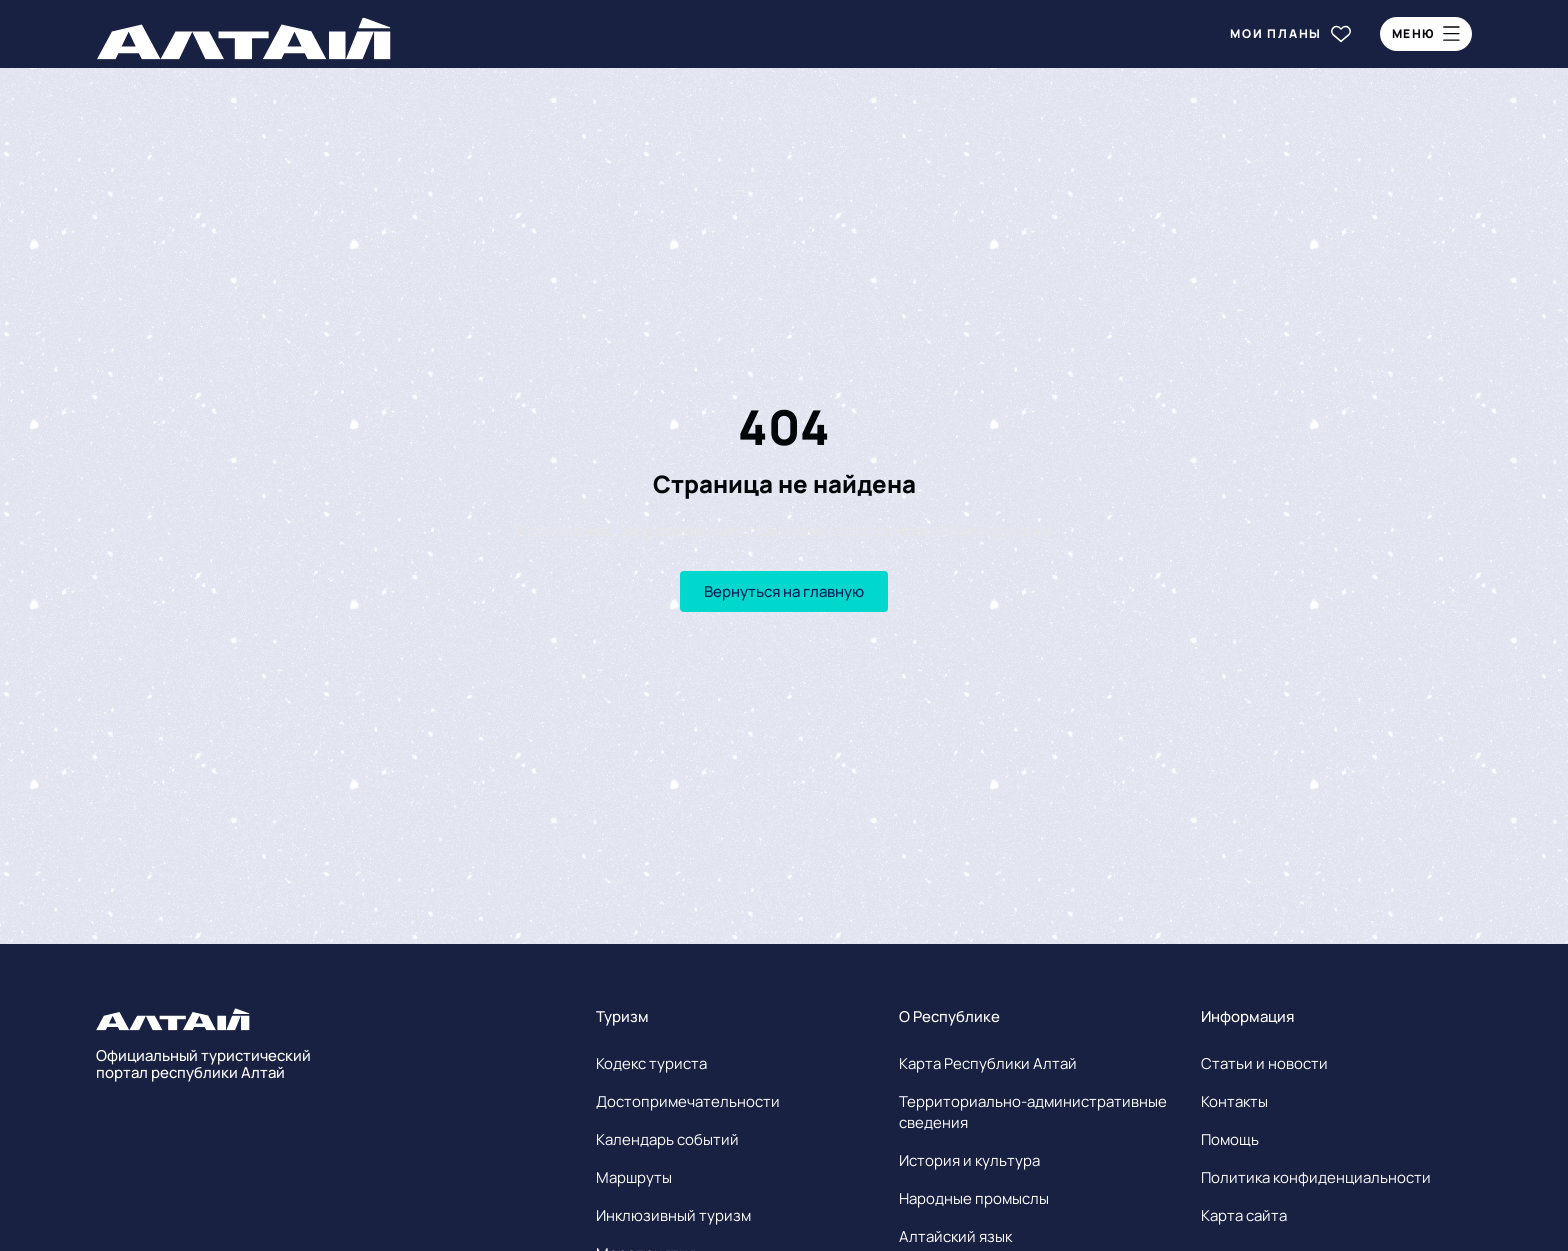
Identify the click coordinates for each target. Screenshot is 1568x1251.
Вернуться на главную (784, 591)
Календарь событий (667, 1139)
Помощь (1230, 1139)
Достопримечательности (688, 1101)
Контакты (1234, 1101)
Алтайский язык (955, 1236)
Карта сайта (1244, 1215)
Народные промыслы (974, 1198)
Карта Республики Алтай (988, 1063)
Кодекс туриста (651, 1063)
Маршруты (634, 1177)
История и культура (969, 1160)
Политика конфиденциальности (1316, 1177)
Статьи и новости (1264, 1063)
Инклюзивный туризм (673, 1215)
